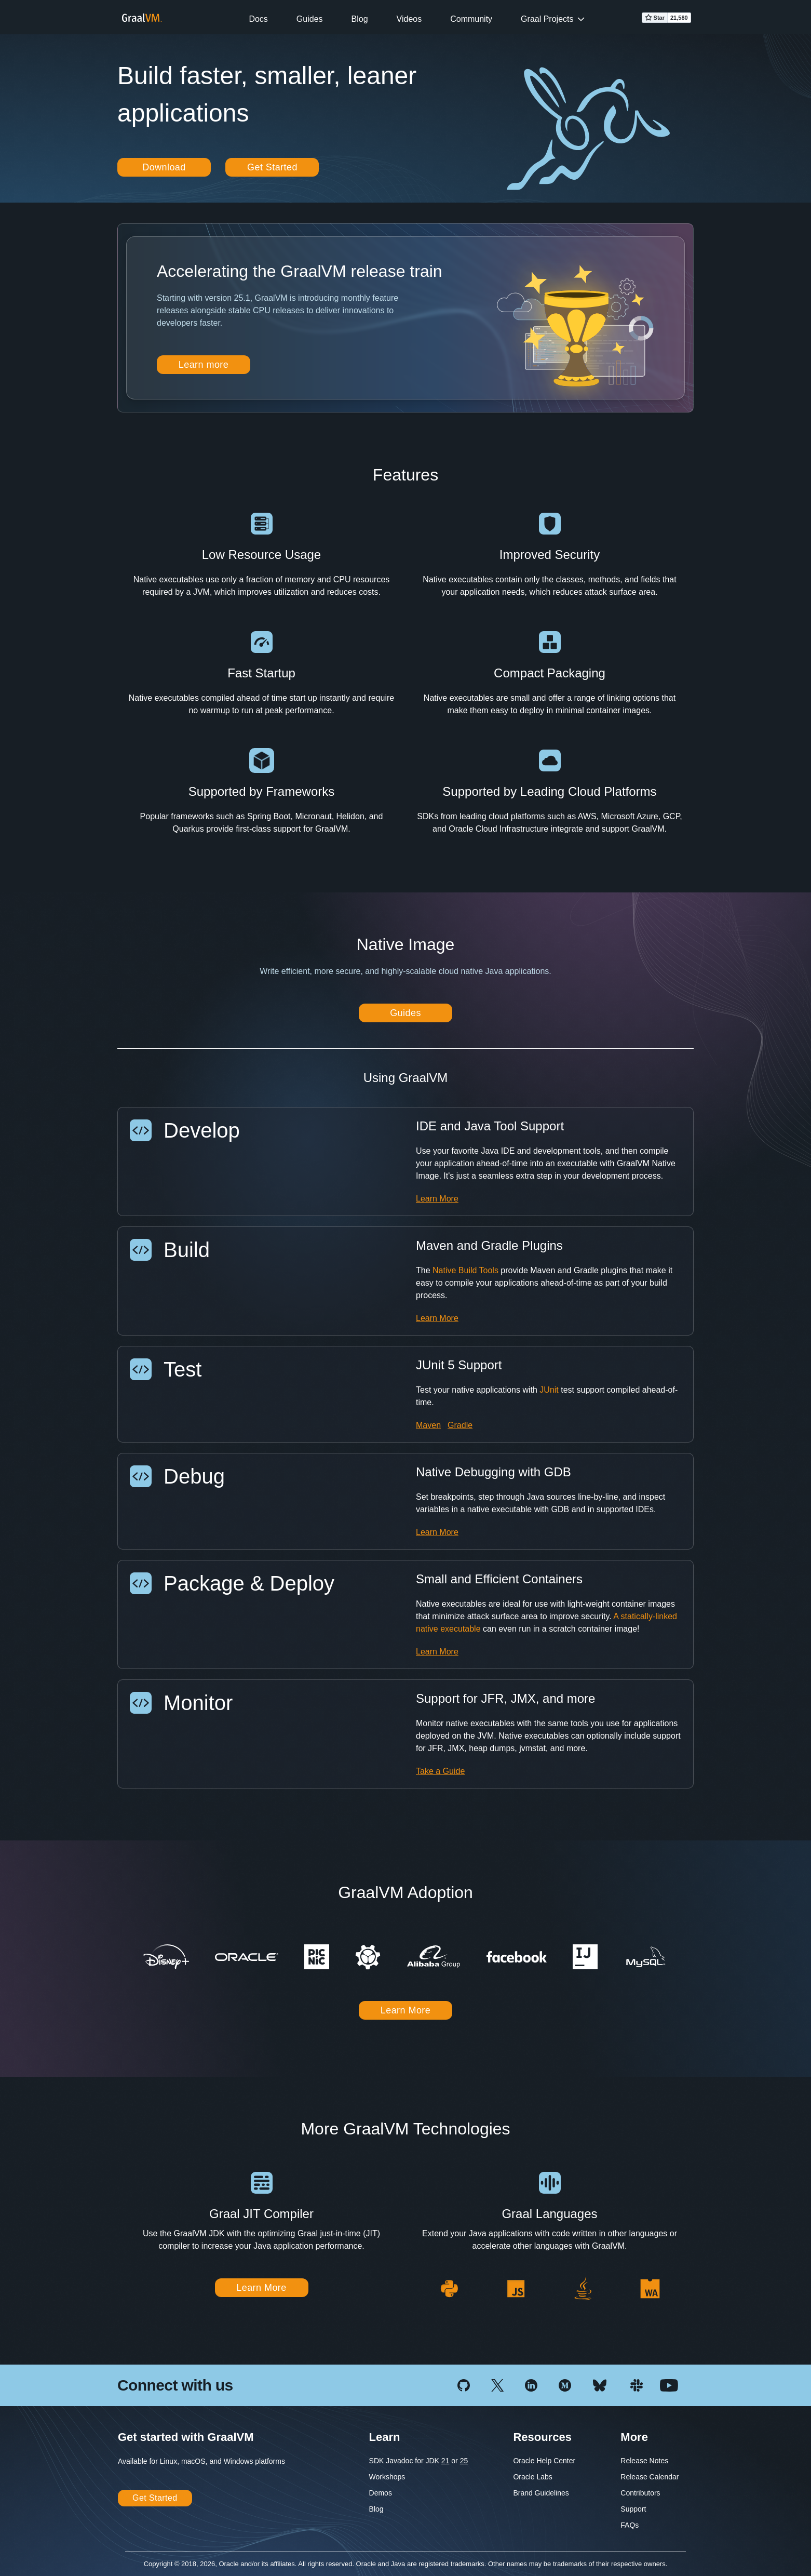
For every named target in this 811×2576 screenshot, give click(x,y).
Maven (428, 1425)
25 (464, 2461)
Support (633, 2509)
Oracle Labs (532, 2477)
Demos (380, 2493)
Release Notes (644, 2461)
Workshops (387, 2477)
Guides (309, 19)
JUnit (548, 1389)
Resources (542, 2437)
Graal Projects (547, 19)
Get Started (272, 167)
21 (445, 2461)
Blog (360, 19)
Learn (384, 2437)
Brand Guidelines (541, 2493)
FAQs (629, 2525)
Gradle (460, 1425)
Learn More (437, 1198)
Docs (258, 19)
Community (471, 19)
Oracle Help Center (544, 2461)
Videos (409, 19)
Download (164, 167)
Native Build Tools (465, 1270)
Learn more (203, 364)
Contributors (640, 2493)
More (634, 2437)
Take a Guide (440, 1771)
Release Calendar (649, 2477)
